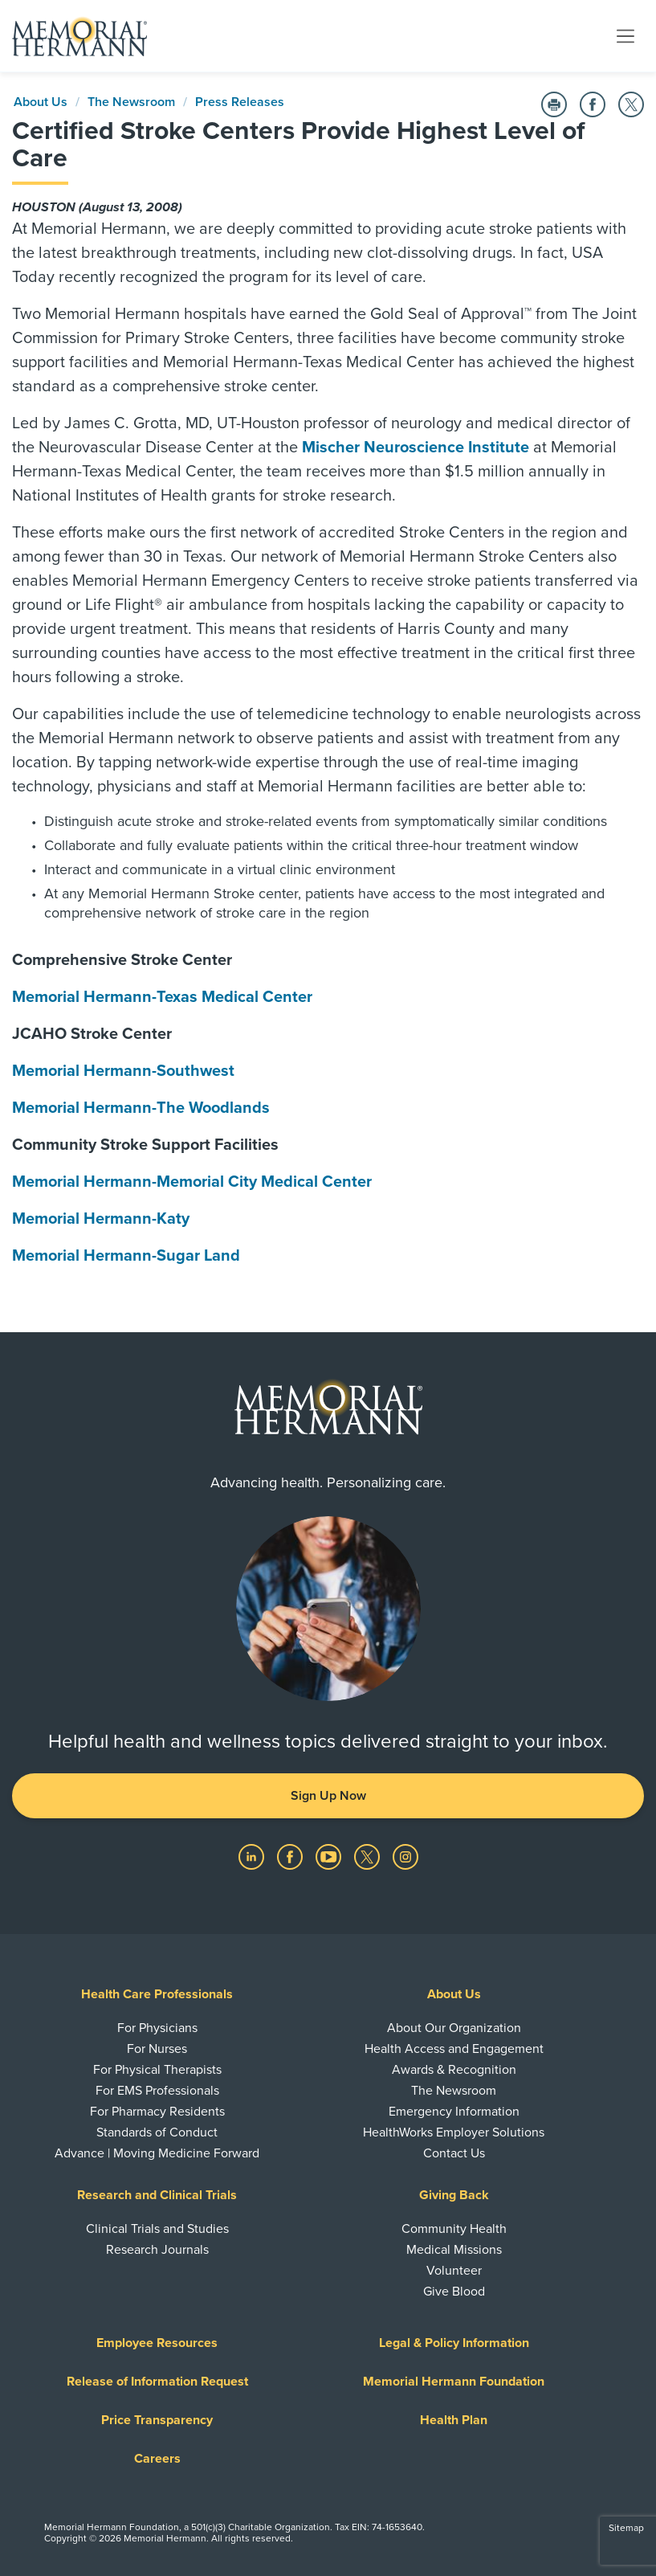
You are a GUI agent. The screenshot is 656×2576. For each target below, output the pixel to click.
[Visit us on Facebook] (291, 1856)
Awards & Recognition (454, 2070)
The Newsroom (131, 102)
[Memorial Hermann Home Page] (79, 36)
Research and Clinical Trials (157, 2195)
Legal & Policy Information (454, 2343)
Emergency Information (454, 2111)
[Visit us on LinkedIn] (252, 1856)
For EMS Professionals (157, 2090)
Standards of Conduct (157, 2132)
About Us (40, 102)
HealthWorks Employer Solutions (453, 2132)
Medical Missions (454, 2250)
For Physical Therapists (157, 2070)
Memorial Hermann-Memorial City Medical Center (192, 1182)
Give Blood (454, 2291)
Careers (157, 2459)
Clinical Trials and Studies (157, 2229)
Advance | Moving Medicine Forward (157, 2153)
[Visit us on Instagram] (405, 1856)
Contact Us (454, 2153)
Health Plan (453, 2420)
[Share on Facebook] (592, 104)
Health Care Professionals (157, 1994)
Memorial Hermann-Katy (100, 1219)
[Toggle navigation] (625, 35)
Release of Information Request (157, 2382)
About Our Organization (454, 2028)
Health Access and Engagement (454, 2049)
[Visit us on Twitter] (368, 1856)
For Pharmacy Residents (157, 2111)
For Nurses (157, 2049)
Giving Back (454, 2195)
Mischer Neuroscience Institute (415, 447)
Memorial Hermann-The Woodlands (141, 1108)
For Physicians (157, 2028)
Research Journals (157, 2250)
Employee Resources (157, 2343)
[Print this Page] (554, 104)
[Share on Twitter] (631, 104)
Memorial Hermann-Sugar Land (126, 1256)
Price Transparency (157, 2420)
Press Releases (239, 102)
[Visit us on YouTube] (330, 1856)
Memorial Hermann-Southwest (123, 1071)
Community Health (454, 2229)
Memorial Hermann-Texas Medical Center (162, 997)
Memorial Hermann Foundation (453, 2382)
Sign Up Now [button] (328, 1796)
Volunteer (454, 2270)
